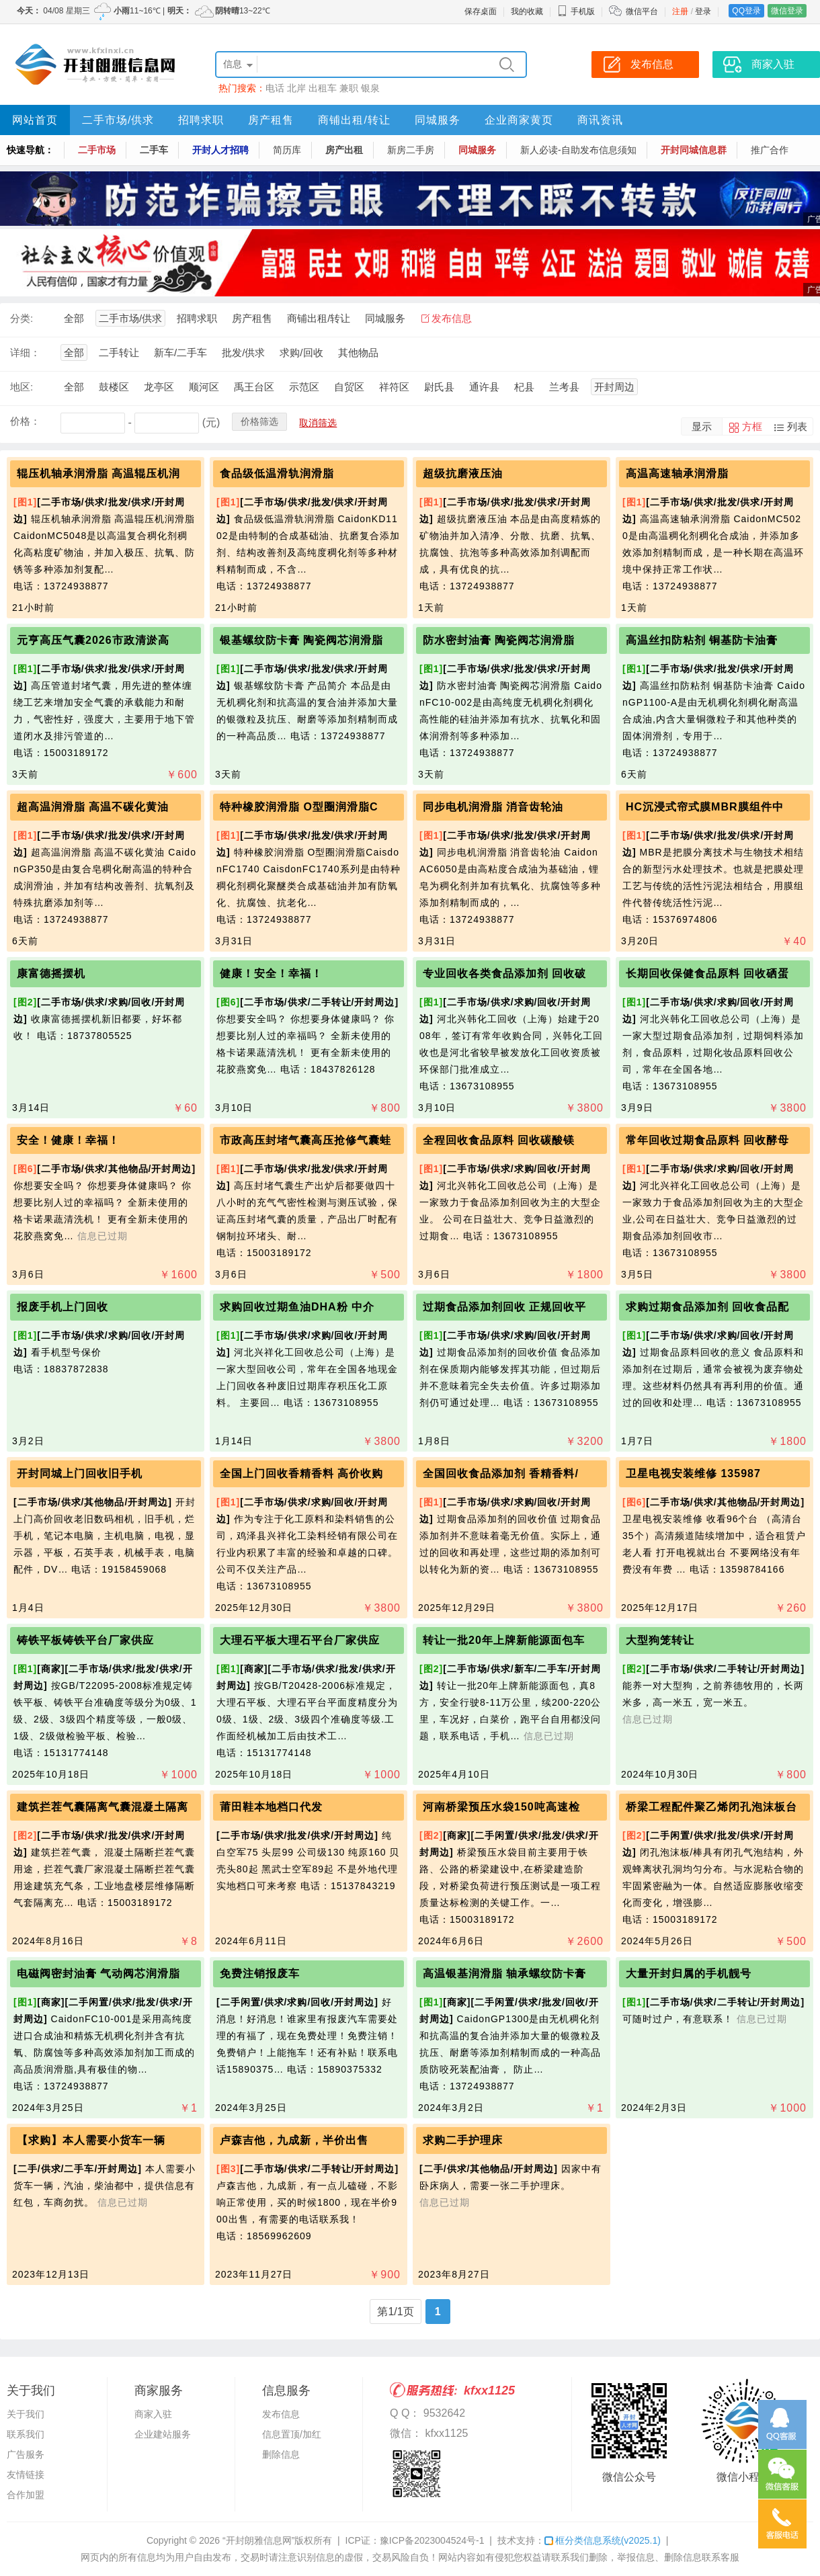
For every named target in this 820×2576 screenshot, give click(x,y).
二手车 (154, 149)
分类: (21, 318)
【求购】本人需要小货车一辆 (91, 2140)
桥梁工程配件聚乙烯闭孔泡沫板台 (711, 1807)
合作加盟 (25, 2494)
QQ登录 (746, 10)
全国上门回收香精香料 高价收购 (301, 1473)
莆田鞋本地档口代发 (271, 1807)
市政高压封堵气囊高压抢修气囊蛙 (305, 1140)
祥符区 (394, 386)
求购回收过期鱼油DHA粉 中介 (297, 1307)
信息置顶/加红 (291, 2434)
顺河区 (204, 386)
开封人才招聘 (220, 149)
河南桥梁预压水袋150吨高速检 (501, 1807)
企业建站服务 (162, 2434)
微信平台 (642, 11)
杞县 (524, 386)
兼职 (348, 88)
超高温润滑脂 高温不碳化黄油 (93, 807)
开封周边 (614, 386)
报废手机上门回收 (62, 1307)
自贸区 (349, 386)
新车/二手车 (180, 352)
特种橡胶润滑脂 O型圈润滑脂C (299, 807)
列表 (797, 426)
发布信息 (452, 318)
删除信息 (281, 2454)
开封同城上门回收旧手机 (79, 1473)
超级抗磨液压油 (463, 473)
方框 (752, 426)
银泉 (370, 88)
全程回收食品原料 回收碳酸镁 (499, 1140)
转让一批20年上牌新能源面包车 (504, 1640)
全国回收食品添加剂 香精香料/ (501, 1473)
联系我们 (25, 2434)
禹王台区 (254, 386)
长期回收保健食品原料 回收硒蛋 (707, 973)
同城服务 (437, 120)
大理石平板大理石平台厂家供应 (300, 1640)
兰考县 (564, 386)
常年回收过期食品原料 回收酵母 (707, 1140)
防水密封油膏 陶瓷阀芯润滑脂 (499, 640)
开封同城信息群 (694, 149)
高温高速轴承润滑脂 (677, 473)
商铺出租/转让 (354, 120)
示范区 (304, 386)
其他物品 (358, 352)
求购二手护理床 (463, 2140)
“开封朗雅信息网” (258, 2540)
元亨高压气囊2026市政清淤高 (93, 640)
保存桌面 (480, 11)
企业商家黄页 (519, 120)
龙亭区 (159, 386)
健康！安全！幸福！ (271, 973)
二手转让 (119, 352)
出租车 (323, 88)
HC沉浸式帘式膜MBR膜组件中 (705, 807)
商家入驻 (153, 2414)
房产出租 (344, 149)
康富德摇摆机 (51, 973)
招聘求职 (201, 120)
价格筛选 (259, 421)
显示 (702, 426)
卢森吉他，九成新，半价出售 (294, 2140)
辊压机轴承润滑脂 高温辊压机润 (98, 473)
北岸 (296, 88)
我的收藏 (527, 11)
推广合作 (769, 149)
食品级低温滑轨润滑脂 (277, 473)
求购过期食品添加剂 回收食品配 (707, 1307)
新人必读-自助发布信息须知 (578, 149)
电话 (274, 88)
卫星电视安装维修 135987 (693, 1473)
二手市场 (97, 149)
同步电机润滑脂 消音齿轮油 (493, 807)
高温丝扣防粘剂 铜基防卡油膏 (702, 640)
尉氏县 (439, 386)
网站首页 (35, 120)
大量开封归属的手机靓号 (688, 1973)
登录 (703, 11)
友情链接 (25, 2474)
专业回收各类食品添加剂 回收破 (504, 973)
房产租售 (271, 120)
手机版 (576, 11)
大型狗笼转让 (660, 1640)
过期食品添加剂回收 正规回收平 (504, 1307)
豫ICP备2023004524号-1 (432, 2540)
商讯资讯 (600, 120)
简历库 (287, 149)
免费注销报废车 (260, 1973)
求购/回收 (301, 352)
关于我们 (25, 2414)
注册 (680, 11)
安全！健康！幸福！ (68, 1140)
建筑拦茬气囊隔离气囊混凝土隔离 (102, 1807)
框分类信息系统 (602, 2540)
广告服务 (25, 2454)
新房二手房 (410, 149)
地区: (21, 386)
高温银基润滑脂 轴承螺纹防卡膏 (504, 1973)
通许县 (484, 386)
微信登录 (787, 10)
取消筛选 (318, 422)
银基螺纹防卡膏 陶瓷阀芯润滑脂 (301, 640)
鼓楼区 (114, 386)
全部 (74, 318)
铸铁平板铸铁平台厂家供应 (85, 1640)
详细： (25, 352)
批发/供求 (243, 352)
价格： (25, 421)
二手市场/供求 (118, 120)
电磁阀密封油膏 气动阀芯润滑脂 (98, 1973)
